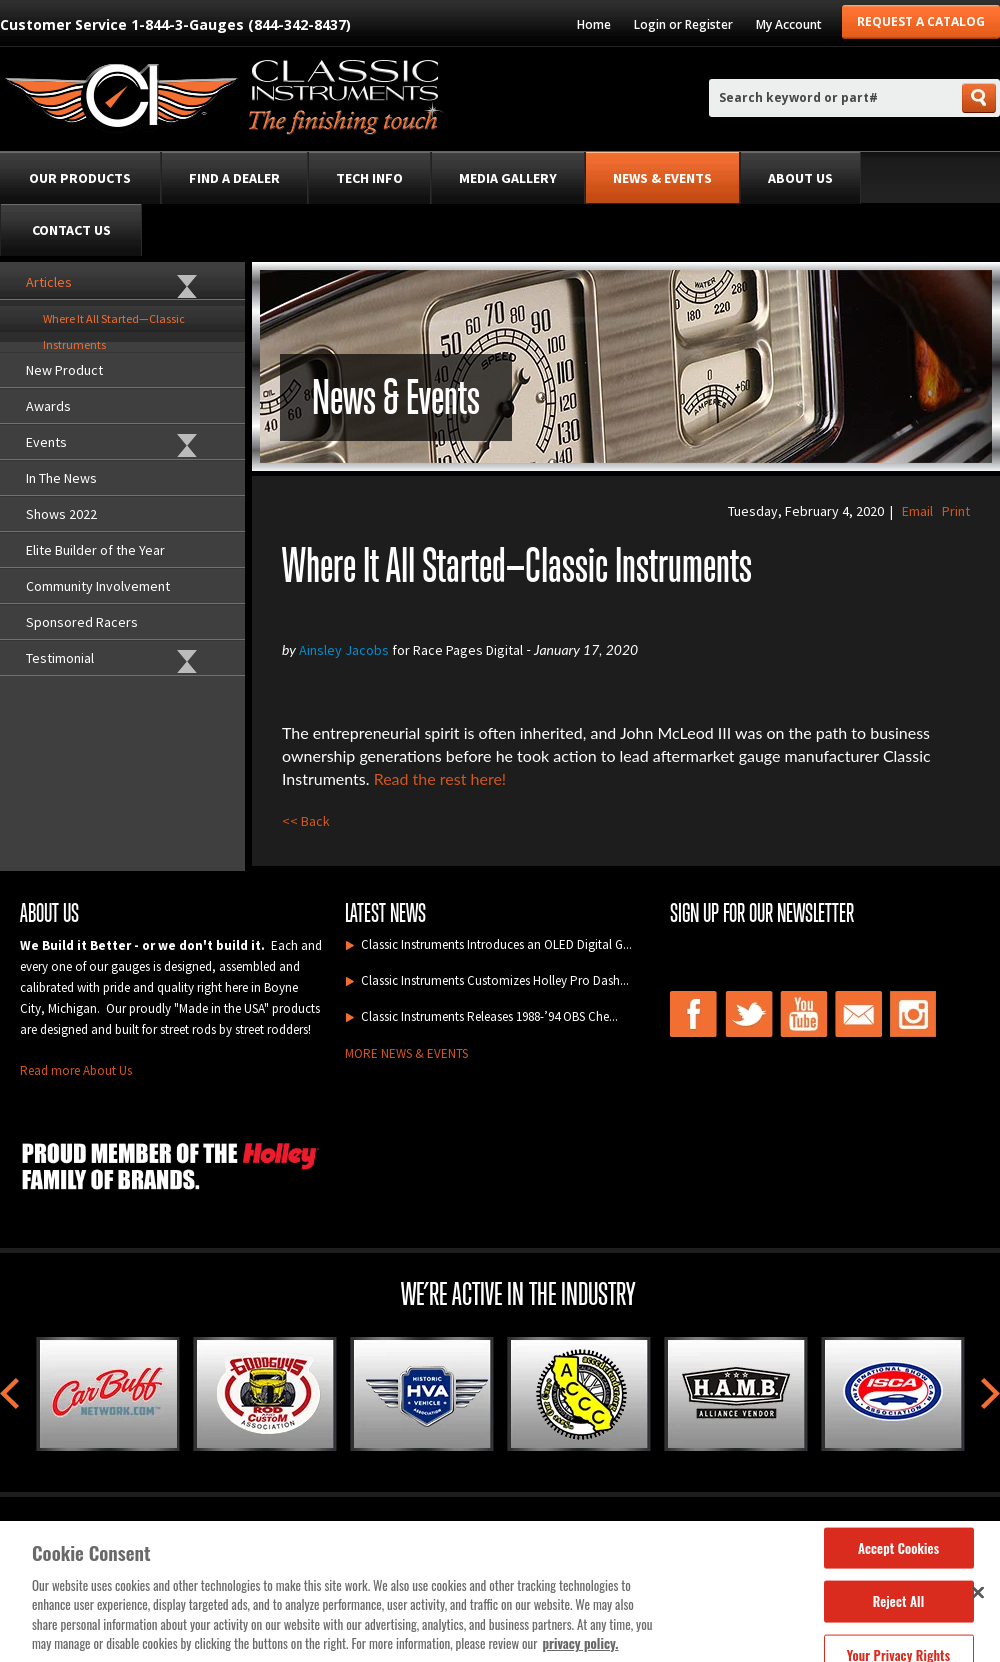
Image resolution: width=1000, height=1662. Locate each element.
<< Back (306, 821)
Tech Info (369, 178)
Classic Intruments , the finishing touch (223, 100)
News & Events (662, 178)
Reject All (898, 1608)
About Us (800, 178)
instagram (914, 1014)
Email (917, 511)
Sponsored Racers (82, 622)
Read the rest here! (440, 778)
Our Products (80, 178)
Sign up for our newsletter (762, 913)
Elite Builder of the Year (95, 550)
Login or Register (683, 24)
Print (956, 511)
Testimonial (60, 658)
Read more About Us (76, 1070)
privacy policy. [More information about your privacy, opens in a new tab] (581, 1651)
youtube (804, 1014)
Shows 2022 (61, 514)
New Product (64, 370)
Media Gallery (508, 178)
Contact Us (71, 230)
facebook (694, 1014)
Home (594, 24)
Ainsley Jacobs (344, 650)
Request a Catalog (921, 21)
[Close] (978, 1599)
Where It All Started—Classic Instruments (114, 321)
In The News (61, 478)
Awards (48, 406)
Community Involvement (98, 586)
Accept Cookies (898, 1554)
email (859, 1014)
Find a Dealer (234, 178)
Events (46, 442)
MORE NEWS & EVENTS (406, 1053)
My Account (789, 24)
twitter (749, 1014)
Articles (49, 282)
